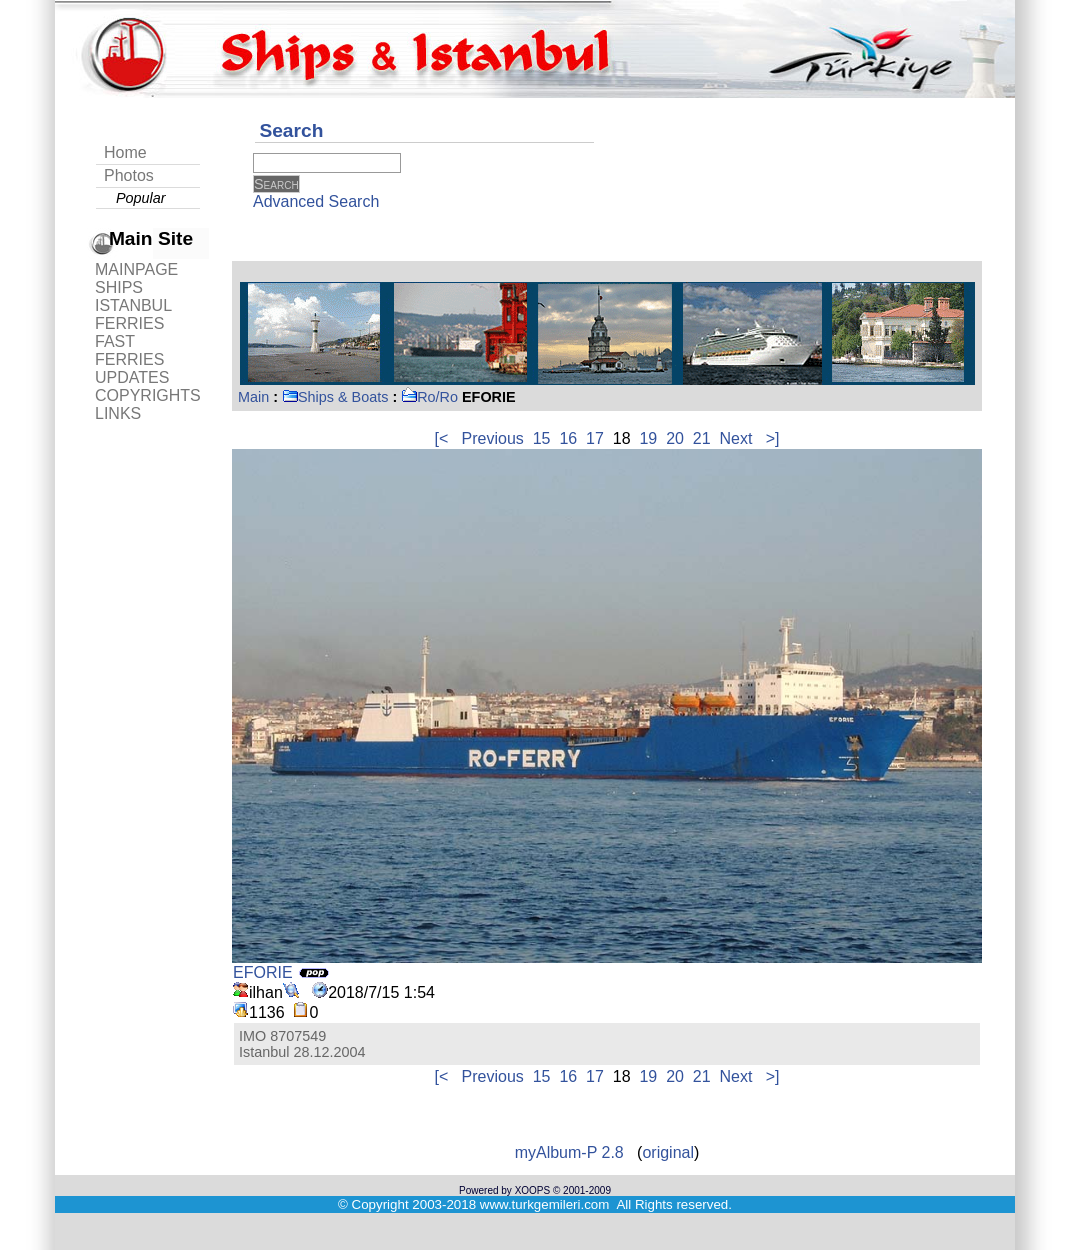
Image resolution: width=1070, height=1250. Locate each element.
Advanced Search (316, 201)
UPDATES (132, 377)
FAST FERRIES (129, 350)
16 (568, 438)
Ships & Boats (335, 397)
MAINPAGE (136, 269)
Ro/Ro (429, 397)
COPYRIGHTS (148, 395)
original (668, 1152)
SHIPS (119, 287)
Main (253, 397)
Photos (129, 175)
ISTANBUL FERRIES (133, 314)
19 (648, 438)
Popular (141, 198)
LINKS (118, 413)
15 (542, 438)
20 (675, 438)
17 (595, 438)
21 (702, 438)
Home (125, 152)
